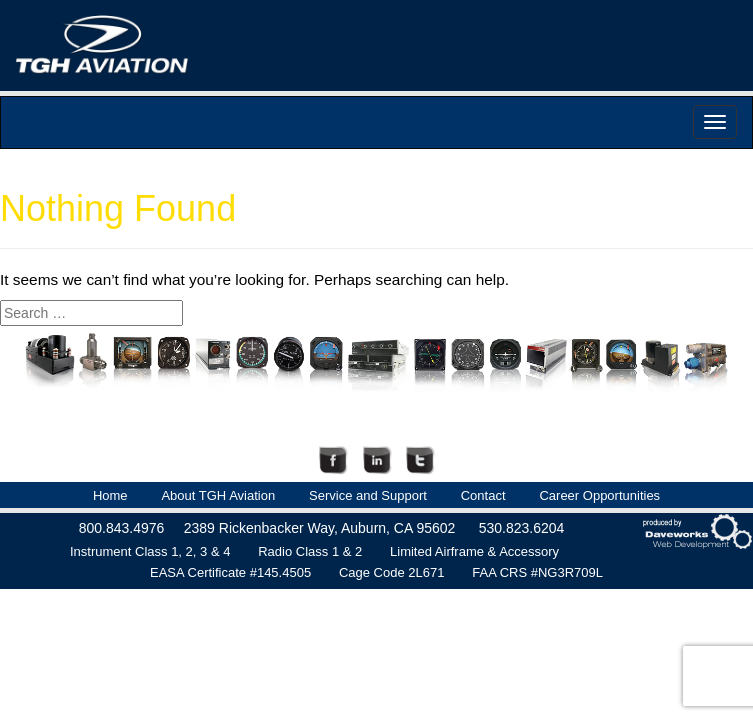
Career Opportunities (599, 495)
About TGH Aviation (218, 495)
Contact (483, 495)
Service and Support (368, 495)
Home (110, 495)
